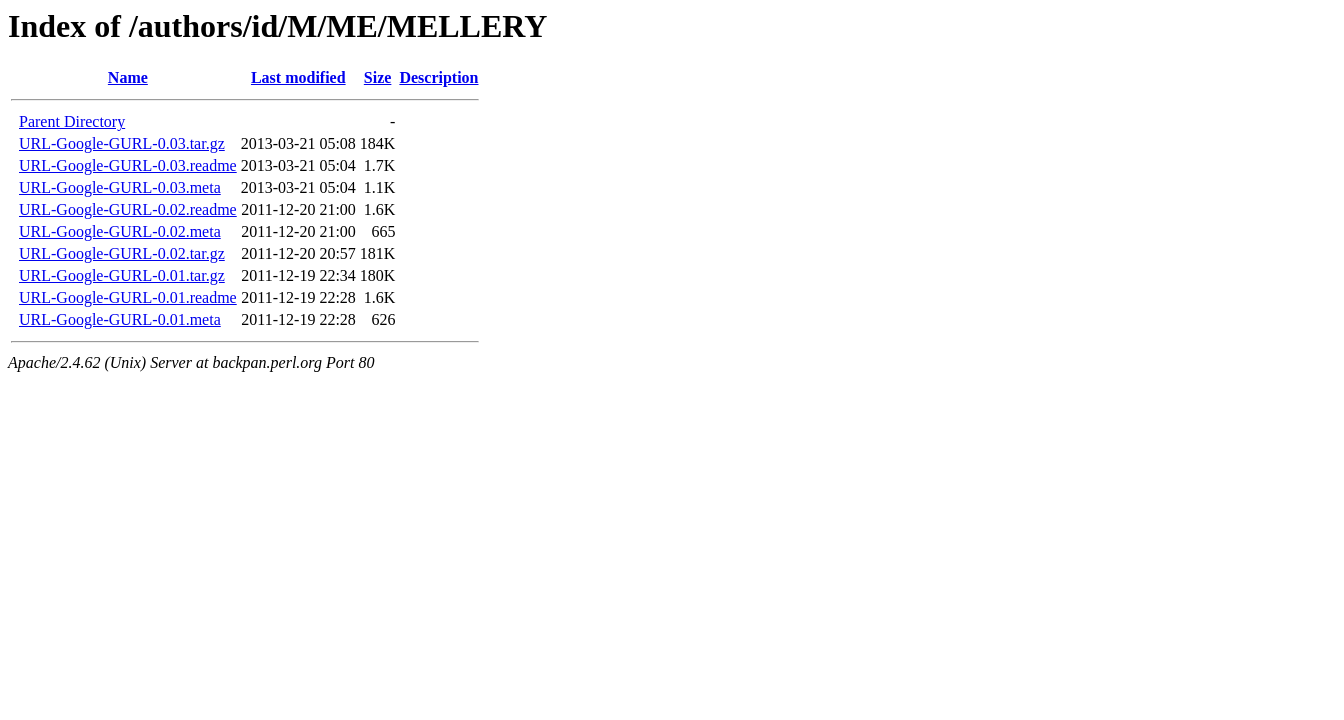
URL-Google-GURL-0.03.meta (120, 187)
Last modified (298, 77)
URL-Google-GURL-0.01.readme (128, 297)
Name (128, 77)
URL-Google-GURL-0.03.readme (128, 165)
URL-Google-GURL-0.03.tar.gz (122, 143)
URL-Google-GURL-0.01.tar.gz (122, 275)
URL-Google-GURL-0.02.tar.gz (122, 253)
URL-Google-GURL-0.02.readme (128, 209)
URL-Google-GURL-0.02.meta (120, 231)
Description (438, 77)
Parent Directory (72, 121)
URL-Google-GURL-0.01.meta (120, 319)
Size (378, 77)
